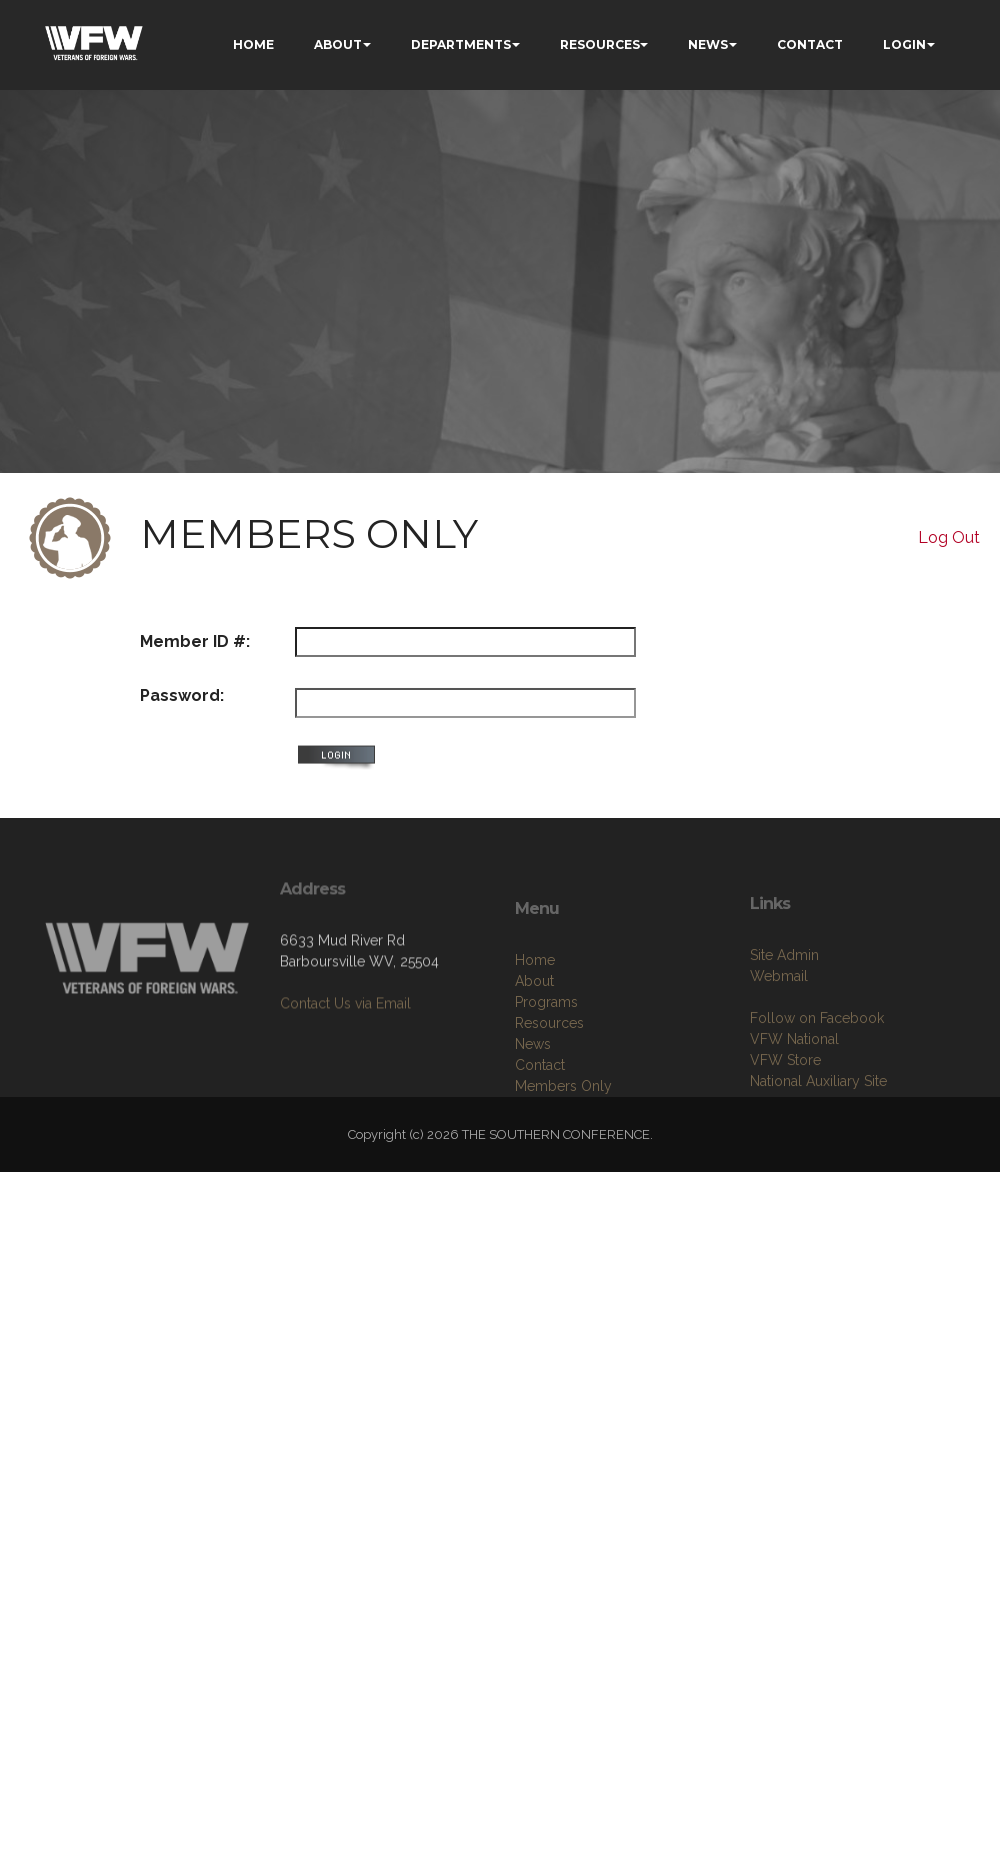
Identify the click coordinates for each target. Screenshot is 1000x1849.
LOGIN (904, 44)
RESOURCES (600, 44)
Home (535, 1015)
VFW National (794, 1089)
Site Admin (784, 1005)
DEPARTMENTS (461, 44)
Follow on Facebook (817, 1068)
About (534, 1036)
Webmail (779, 1026)
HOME (253, 44)
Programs (546, 1057)
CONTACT (810, 44)
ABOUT (338, 44)
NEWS (708, 44)
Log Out (949, 537)
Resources (549, 1078)
